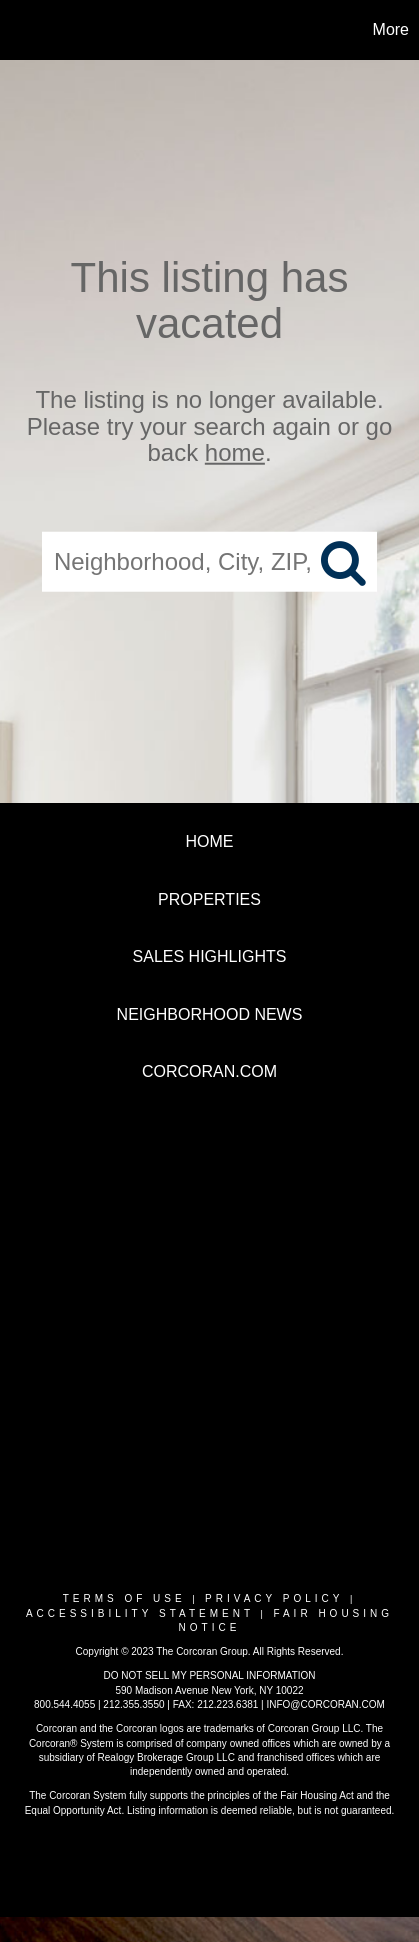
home (235, 452)
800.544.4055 (64, 1704)
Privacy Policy (274, 1598)
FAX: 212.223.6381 (216, 1704)
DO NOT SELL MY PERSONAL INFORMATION (209, 1675)
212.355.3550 (133, 1704)
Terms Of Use (124, 1598)
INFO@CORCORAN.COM (325, 1704)
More (391, 29)
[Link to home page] (18, 30)
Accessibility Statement (140, 1613)
